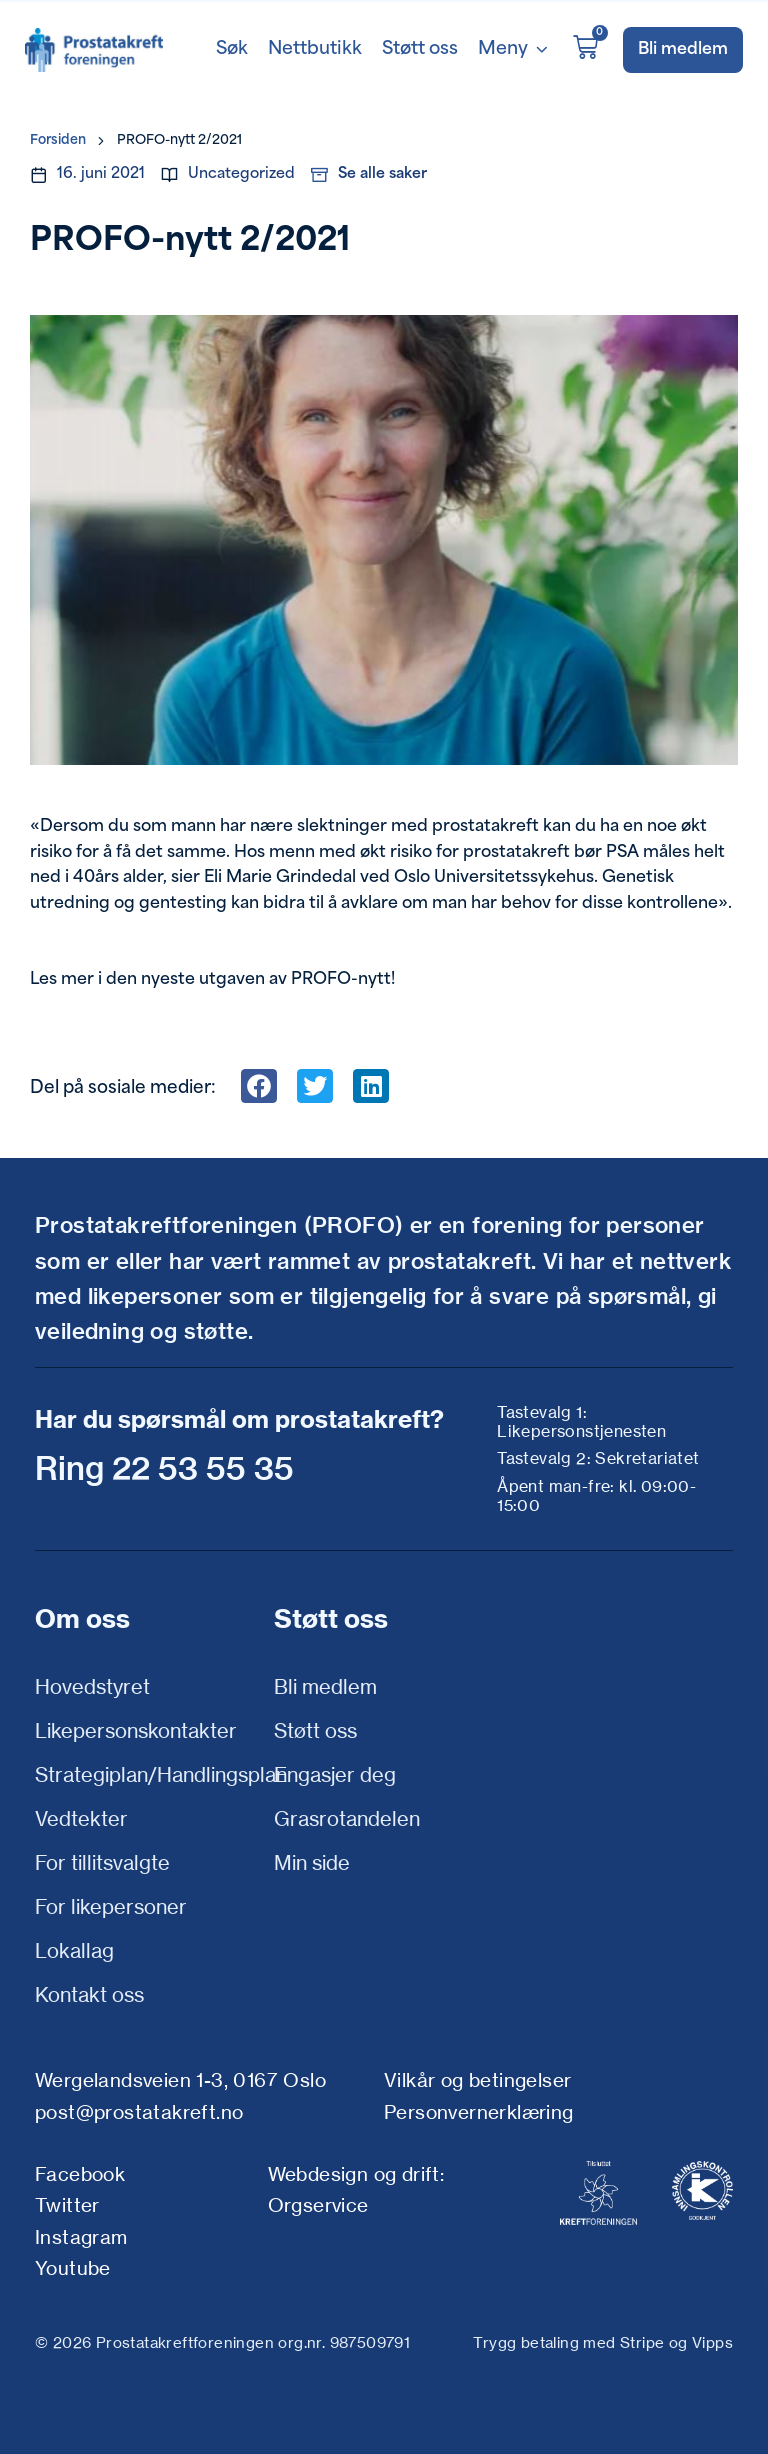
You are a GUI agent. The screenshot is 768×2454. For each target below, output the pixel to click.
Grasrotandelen (347, 1818)
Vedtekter (81, 1818)
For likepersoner (111, 1906)
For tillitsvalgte (102, 1862)
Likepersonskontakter (136, 1730)
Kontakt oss (89, 1994)
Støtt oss (315, 1730)
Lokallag (74, 1950)
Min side (312, 1862)
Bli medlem (325, 1686)
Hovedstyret (92, 1686)
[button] (259, 1086)
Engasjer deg (335, 1774)
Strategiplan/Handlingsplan (149, 1774)
